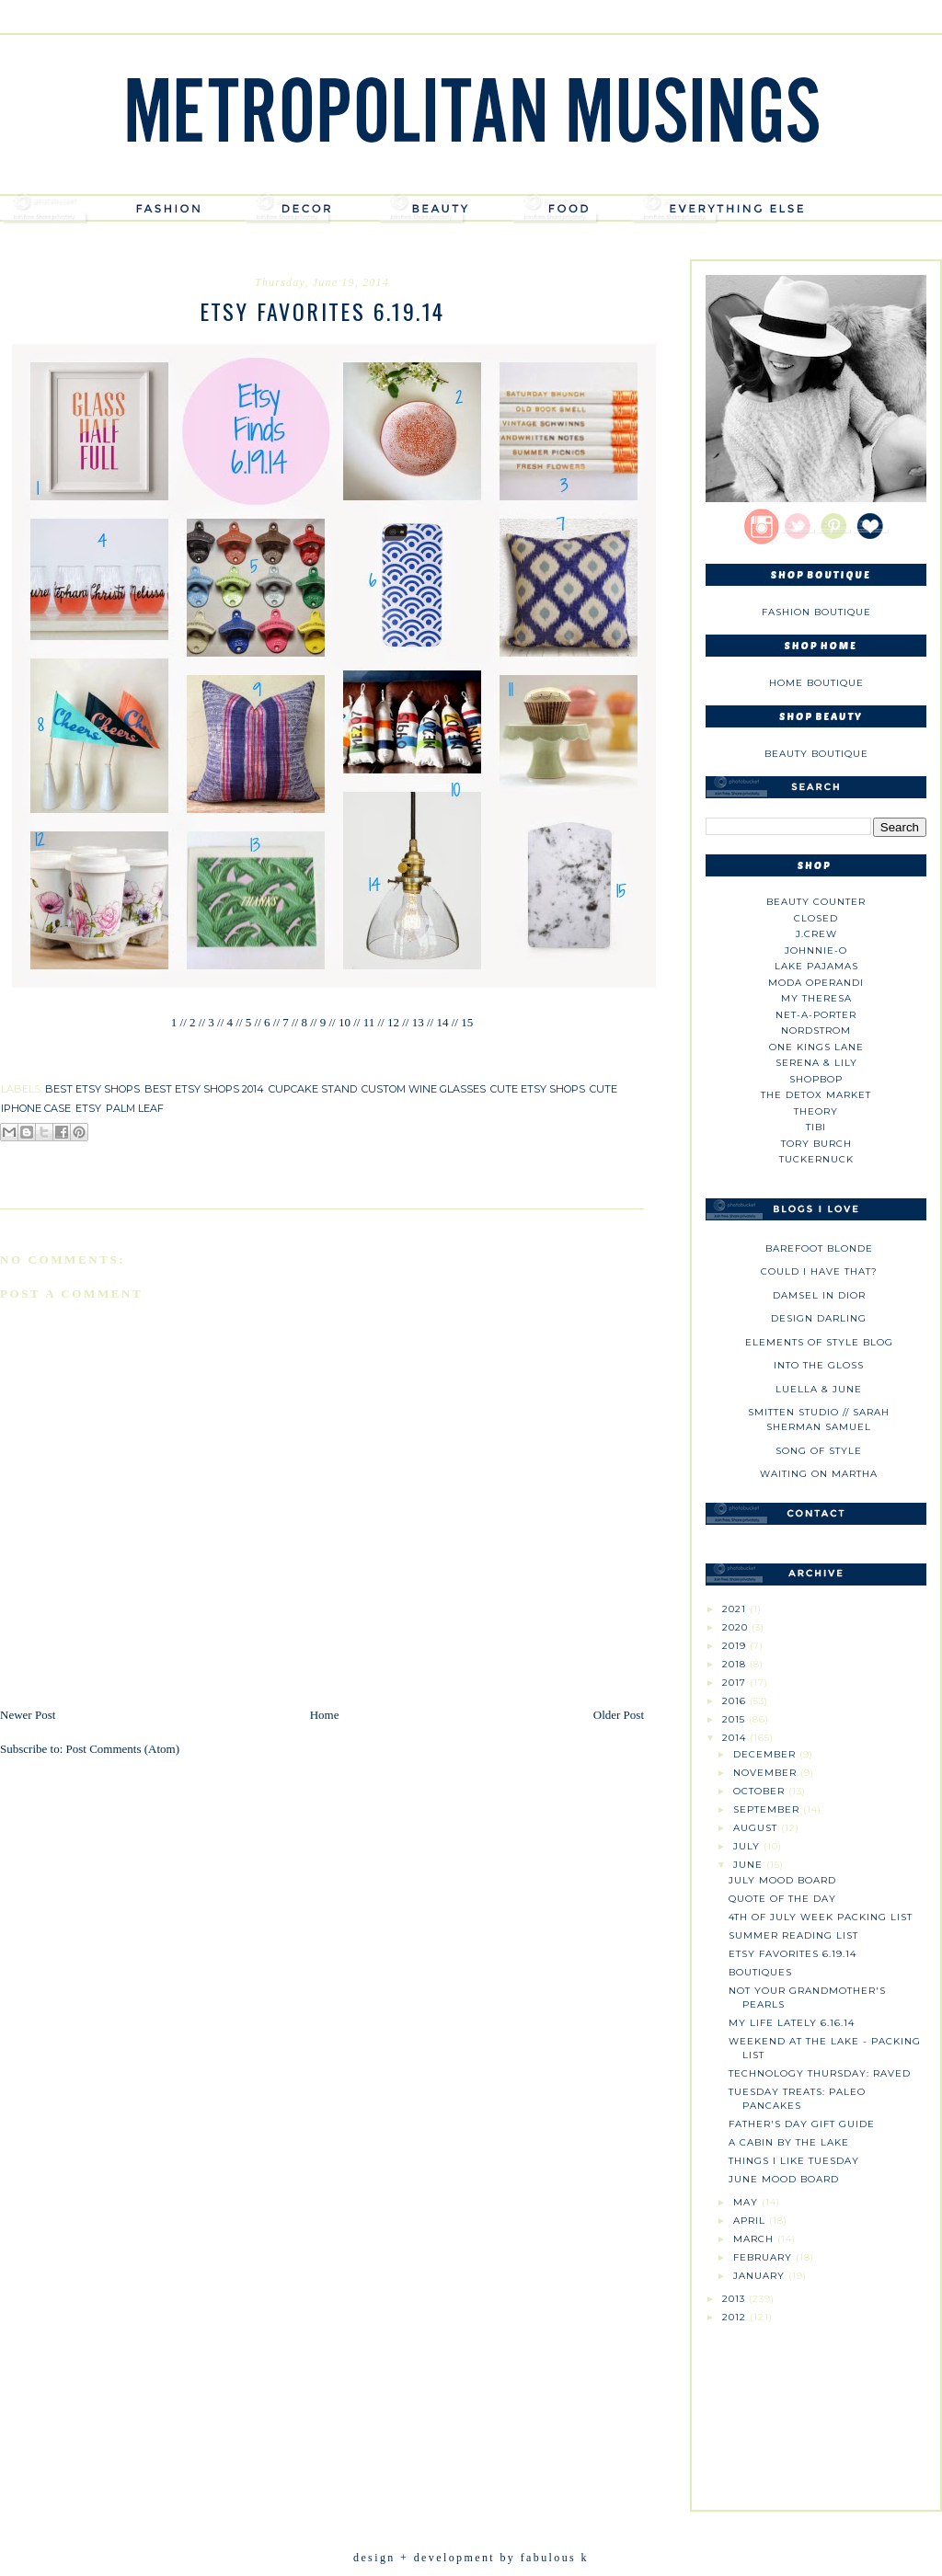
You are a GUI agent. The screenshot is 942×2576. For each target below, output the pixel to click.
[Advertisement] (816, 2410)
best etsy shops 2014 (204, 1088)
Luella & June (818, 1389)
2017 (736, 1683)
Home (324, 1715)
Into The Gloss (819, 1365)
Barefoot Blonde (819, 1248)
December (766, 1754)
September (768, 1809)
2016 (736, 1701)
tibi (816, 1127)
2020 (737, 1627)
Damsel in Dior (819, 1295)
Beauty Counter (816, 902)
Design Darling (819, 1318)
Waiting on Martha (819, 1474)
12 (393, 1022)
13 (418, 1022)
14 (442, 1022)
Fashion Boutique (816, 612)
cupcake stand (313, 1088)
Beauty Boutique (816, 754)
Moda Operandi (816, 983)
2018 (736, 1664)
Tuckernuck (816, 1159)
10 (344, 1022)
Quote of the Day (782, 1899)
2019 (736, 1646)
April (751, 2221)
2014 (736, 1738)
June (749, 1865)
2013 (735, 2299)
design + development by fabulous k (471, 2557)
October (760, 1791)
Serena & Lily (816, 1063)
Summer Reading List (793, 1935)
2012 (736, 2317)
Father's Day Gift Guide (802, 2124)
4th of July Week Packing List (821, 1917)
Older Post (618, 1715)
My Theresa (816, 998)
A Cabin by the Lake (789, 2142)
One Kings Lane (816, 1047)
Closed (816, 918)
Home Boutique (816, 683)
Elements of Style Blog (819, 1342)
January (760, 2276)
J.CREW (816, 934)
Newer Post (27, 1715)
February (764, 2257)
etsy (88, 1108)
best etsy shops (92, 1088)
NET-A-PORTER (815, 1015)
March (755, 2239)
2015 (735, 1719)
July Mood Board (782, 1880)
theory (816, 1111)
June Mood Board (784, 2179)
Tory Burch (816, 1144)
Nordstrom (816, 1030)
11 (369, 1022)
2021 (736, 1609)
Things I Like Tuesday (794, 2161)
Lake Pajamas (816, 966)
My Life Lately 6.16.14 (792, 2023)
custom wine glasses (424, 1088)
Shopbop (816, 1079)
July (748, 1846)
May (747, 2202)
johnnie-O (816, 950)
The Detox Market (816, 1095)
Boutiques (760, 1972)
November (766, 1773)
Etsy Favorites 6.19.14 (792, 1954)
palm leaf (135, 1108)
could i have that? (819, 1271)
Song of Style (818, 1451)
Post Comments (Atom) (123, 1749)
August (757, 1828)
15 (465, 1022)
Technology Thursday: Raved (820, 2073)
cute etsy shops (537, 1088)
